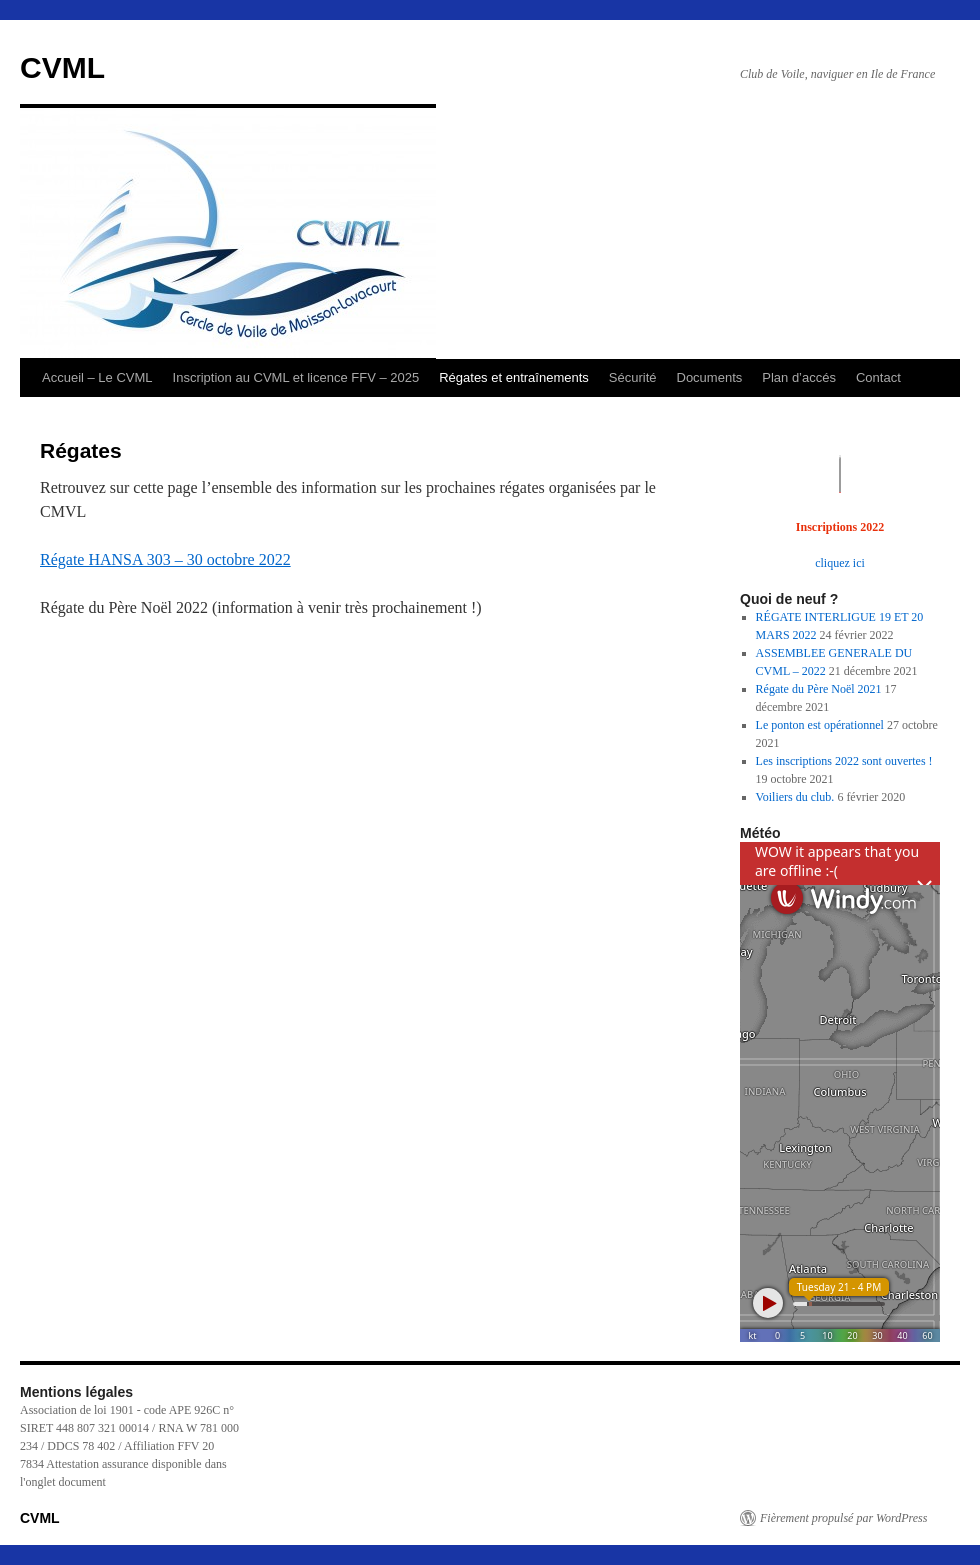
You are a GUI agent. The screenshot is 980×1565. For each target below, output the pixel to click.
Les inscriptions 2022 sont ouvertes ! (844, 761)
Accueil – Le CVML (97, 377)
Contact (878, 377)
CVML (62, 67)
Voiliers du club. (795, 797)
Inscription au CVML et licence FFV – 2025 (296, 377)
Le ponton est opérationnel (820, 725)
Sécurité (633, 377)
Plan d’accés (799, 377)
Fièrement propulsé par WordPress (843, 1518)
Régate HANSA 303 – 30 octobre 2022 (165, 559)
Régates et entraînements (514, 377)
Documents (710, 377)
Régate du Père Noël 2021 (819, 689)
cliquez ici (840, 563)
